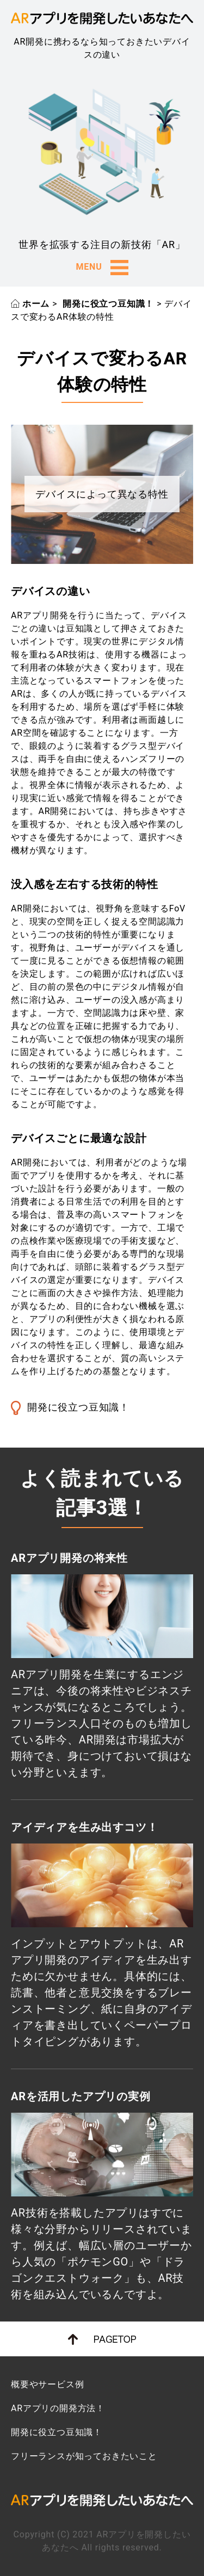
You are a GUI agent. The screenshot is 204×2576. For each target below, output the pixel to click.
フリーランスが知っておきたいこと (84, 2456)
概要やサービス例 (47, 2384)
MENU (102, 267)
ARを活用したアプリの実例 (81, 2096)
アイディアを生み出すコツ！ (84, 1827)
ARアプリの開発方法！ (58, 2408)
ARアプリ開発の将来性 (69, 1558)
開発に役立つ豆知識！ (78, 1407)
